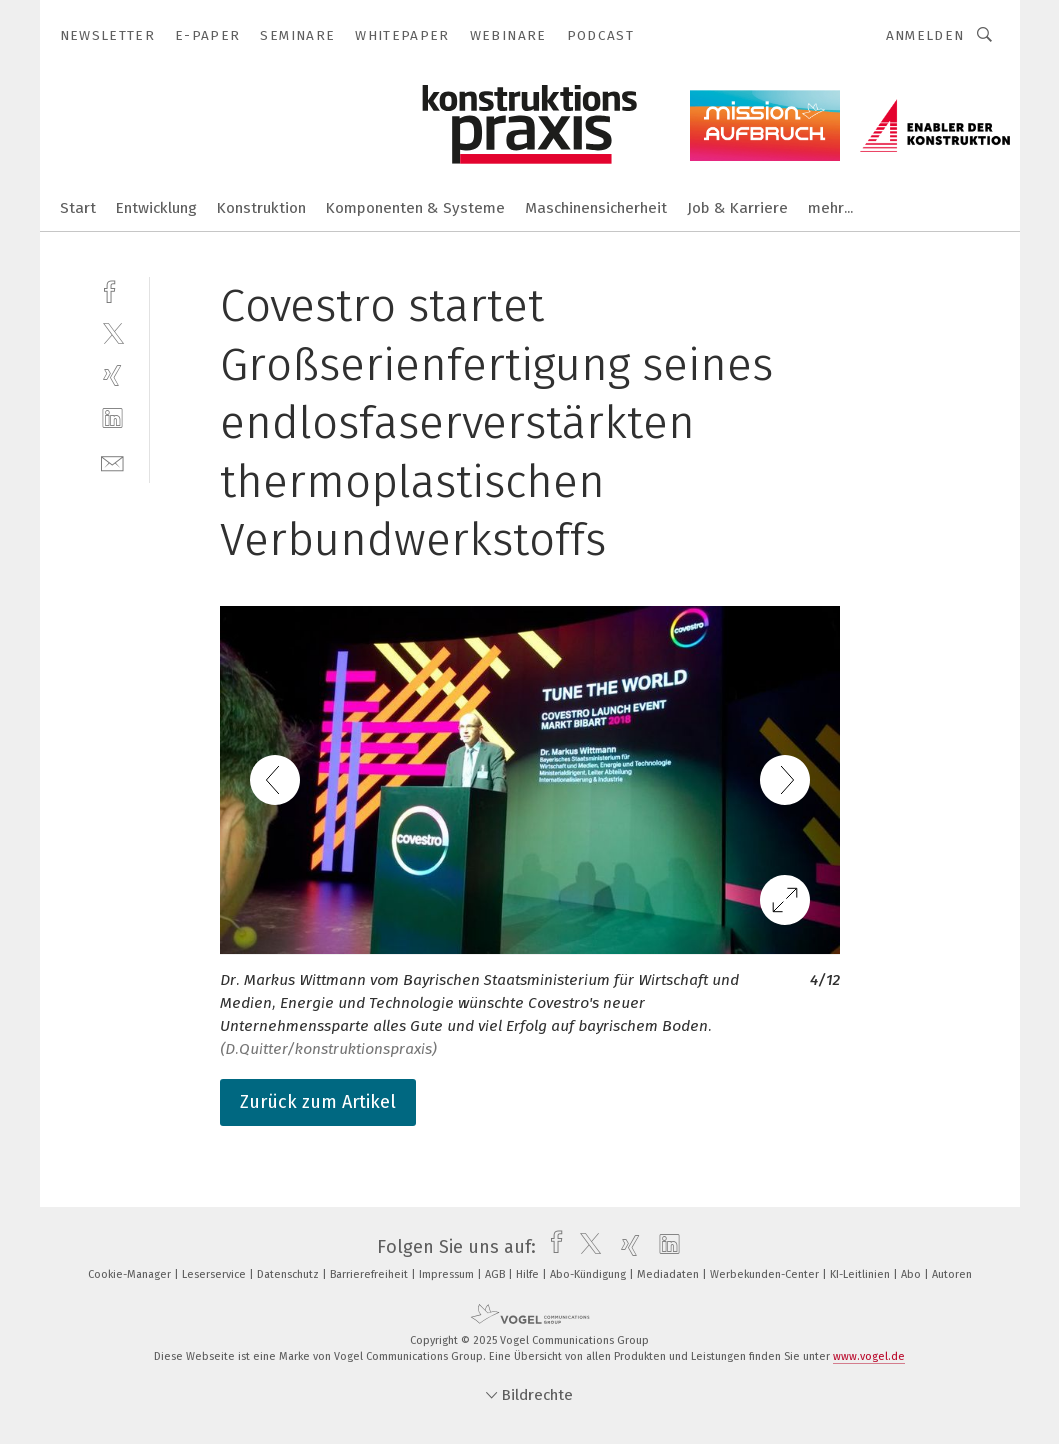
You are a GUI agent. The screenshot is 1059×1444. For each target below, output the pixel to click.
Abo (912, 1274)
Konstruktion (261, 208)
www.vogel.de (869, 1356)
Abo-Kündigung (589, 1274)
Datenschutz (289, 1274)
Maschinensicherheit (596, 208)
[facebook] (112, 289)
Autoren (952, 1274)
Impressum (448, 1274)
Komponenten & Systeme (415, 208)
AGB (496, 1274)
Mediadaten (669, 1274)
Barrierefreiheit (370, 1274)
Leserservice (215, 1274)
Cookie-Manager (131, 1274)
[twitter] (112, 332)
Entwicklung (156, 208)
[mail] (112, 461)
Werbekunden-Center (766, 1274)
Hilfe (529, 1274)
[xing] (112, 375)
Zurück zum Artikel (318, 1102)
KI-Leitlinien (861, 1274)
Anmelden (925, 35)
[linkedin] (112, 418)
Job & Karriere (737, 208)
